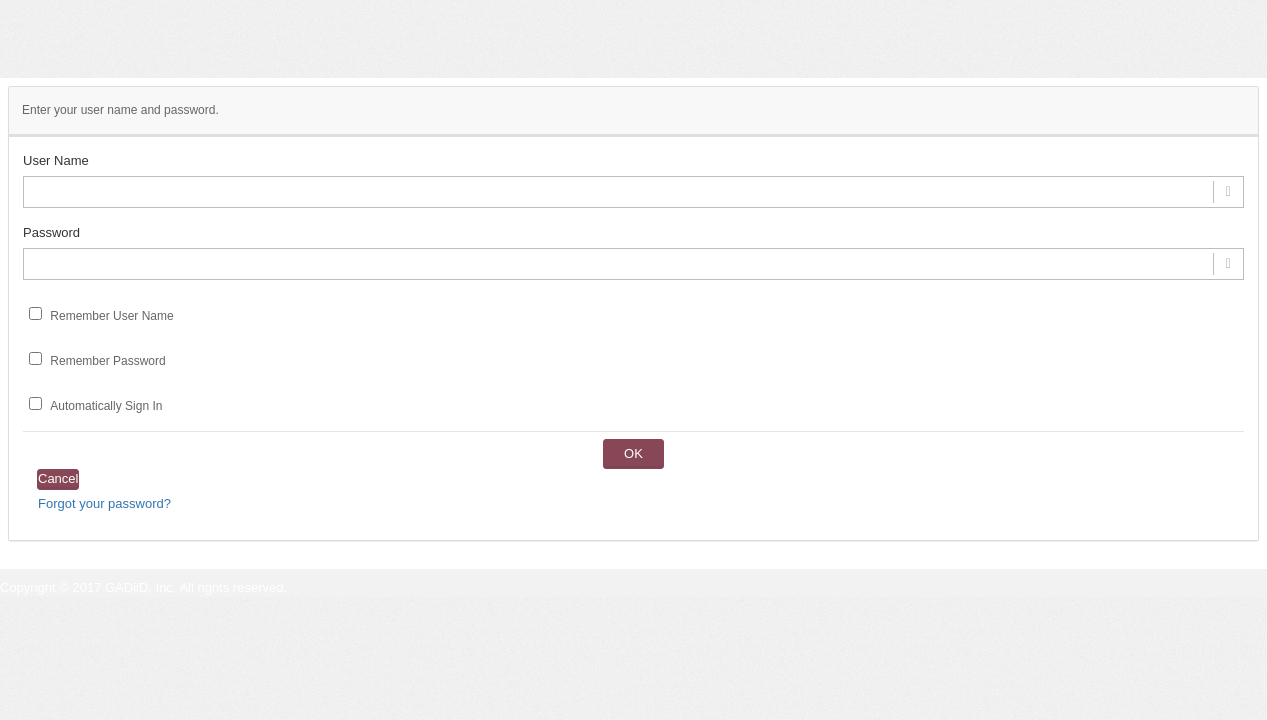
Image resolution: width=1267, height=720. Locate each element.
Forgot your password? (104, 503)
